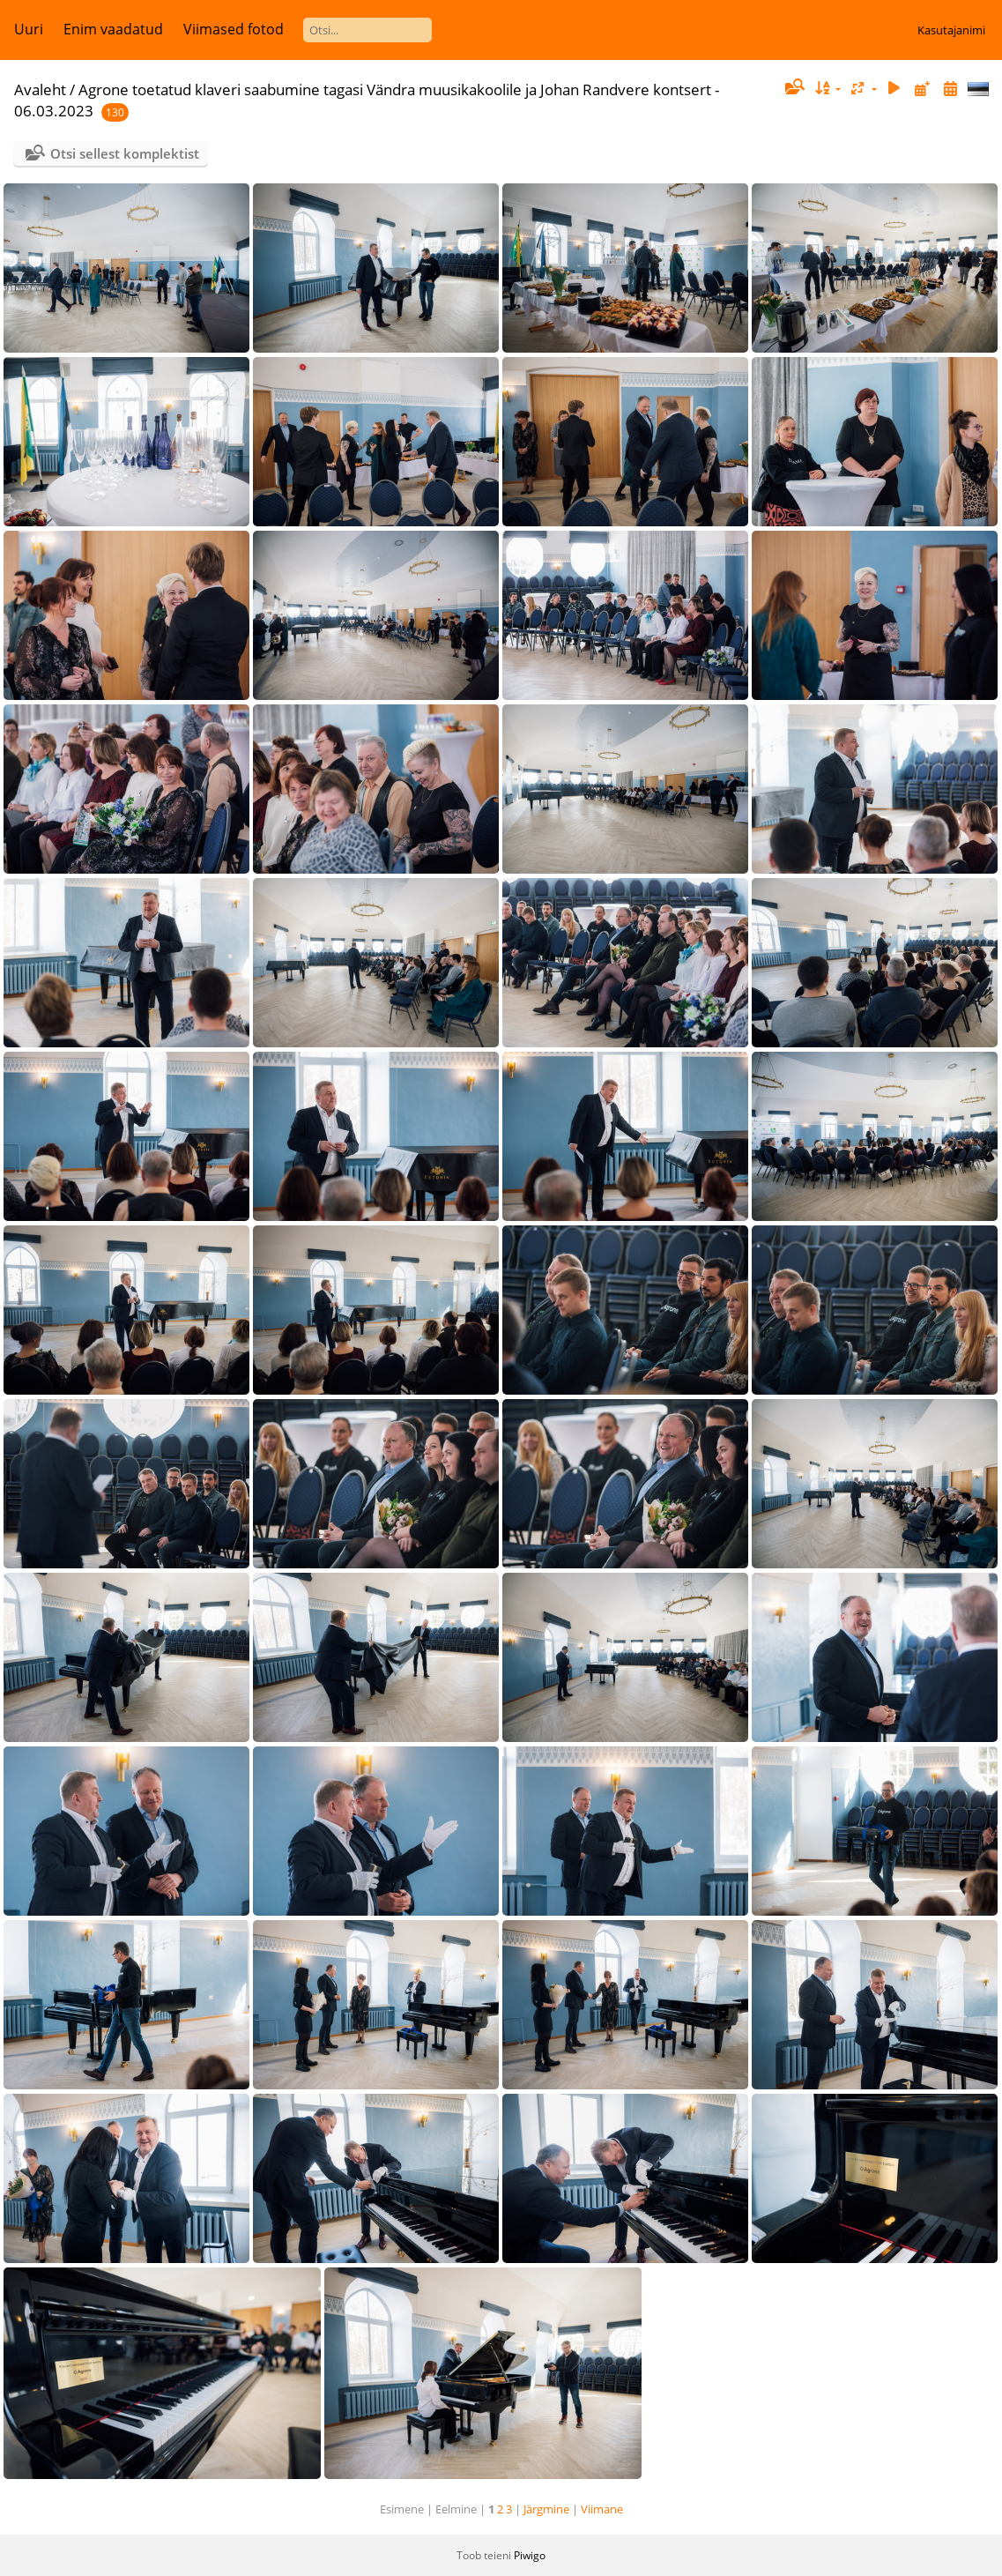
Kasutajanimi (951, 30)
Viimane (602, 2509)
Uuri (28, 29)
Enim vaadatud (113, 29)
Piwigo (530, 2555)
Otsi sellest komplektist (124, 153)
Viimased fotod (233, 29)
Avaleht (40, 89)
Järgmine (546, 2509)
